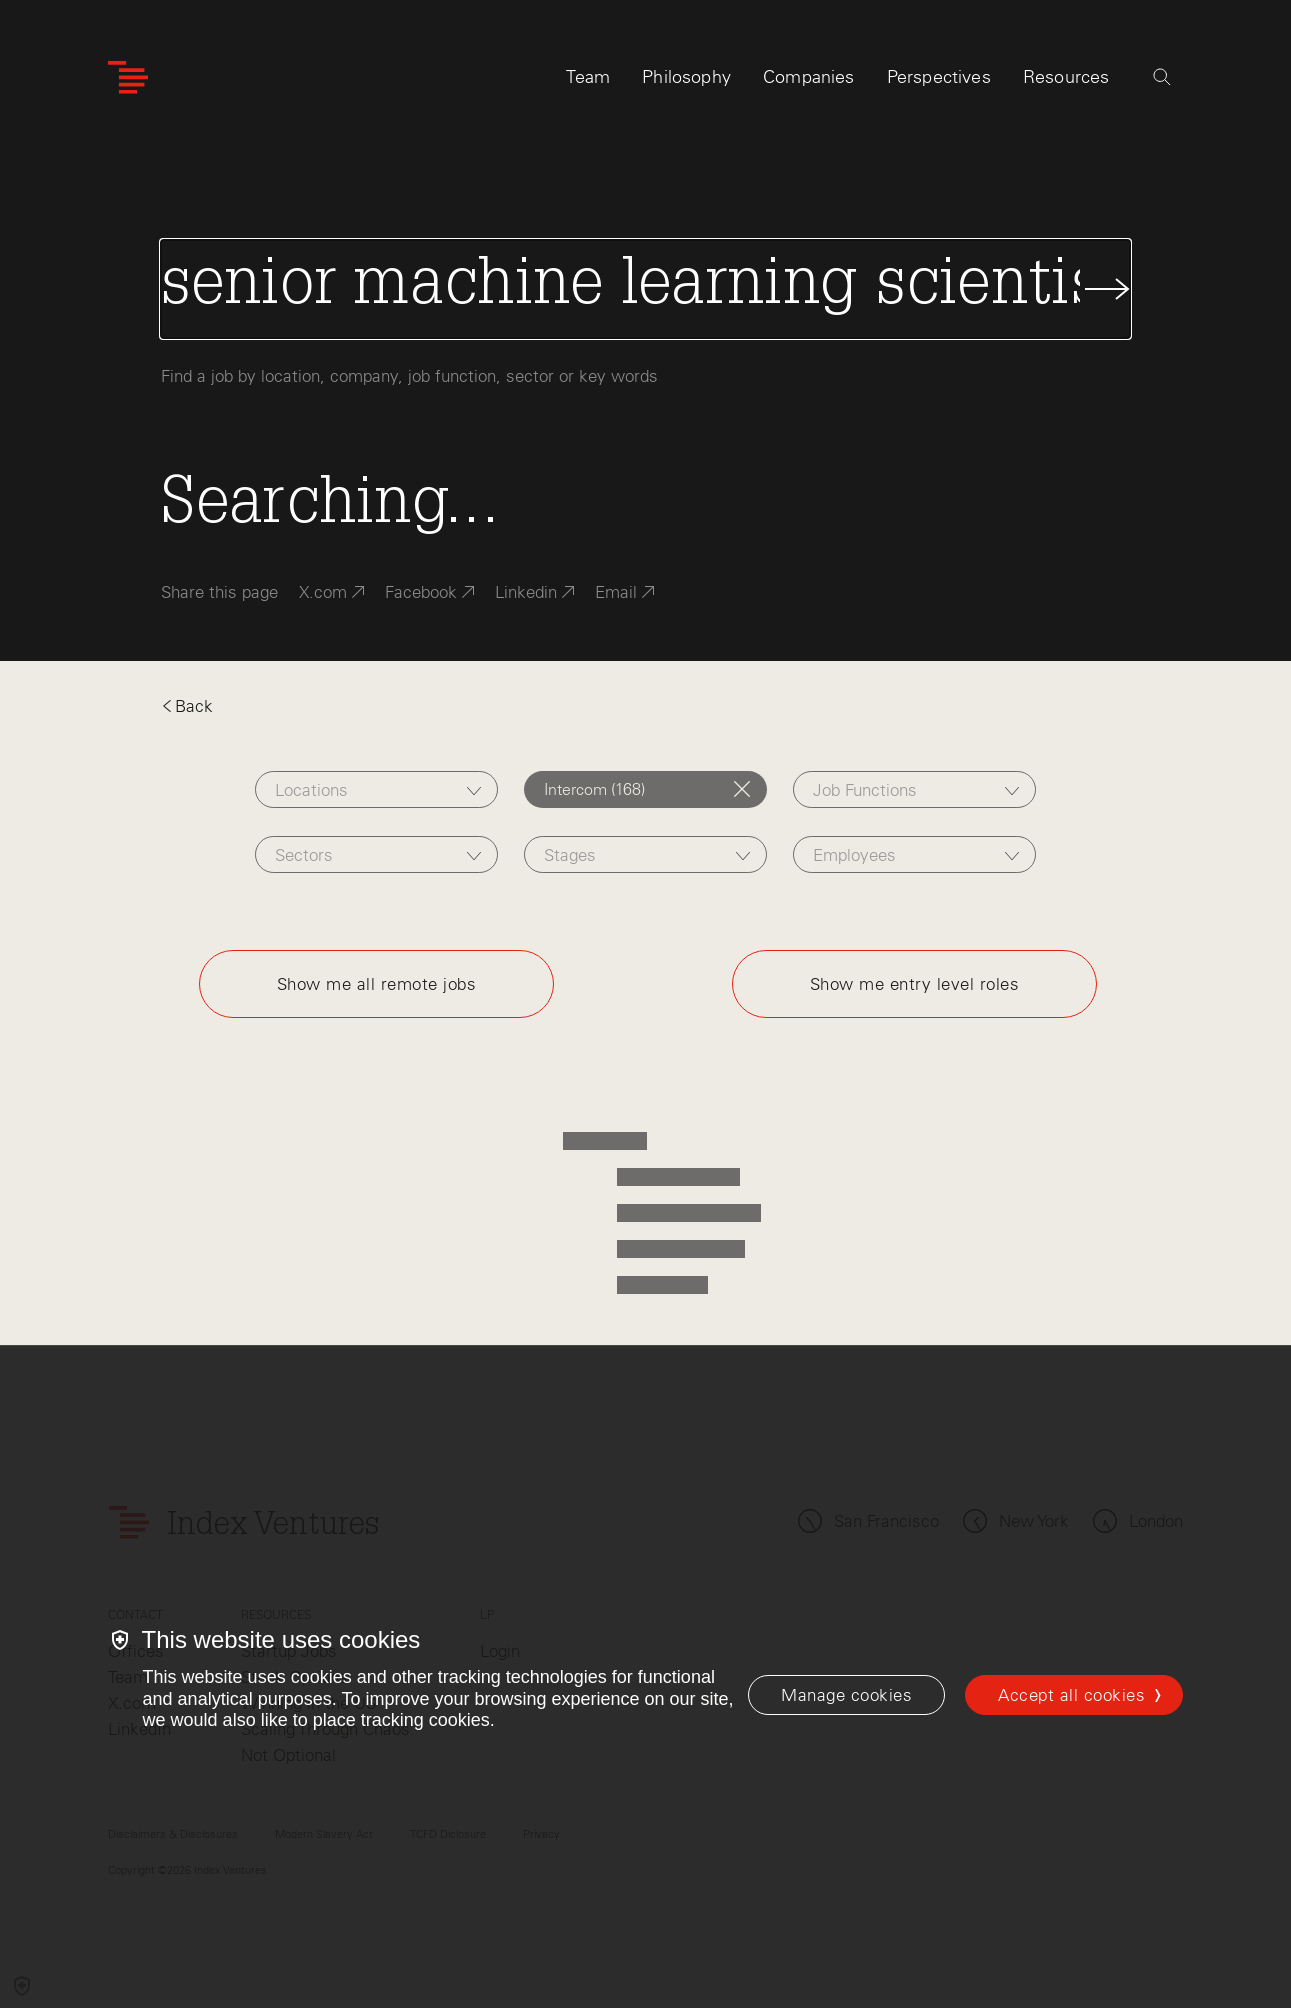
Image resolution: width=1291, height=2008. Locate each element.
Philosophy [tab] (686, 77)
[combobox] (376, 789)
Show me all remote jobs (377, 984)
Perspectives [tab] (939, 77)
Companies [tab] (809, 77)
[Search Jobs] (645, 289)
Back (187, 706)
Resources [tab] (1066, 77)
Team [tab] (588, 77)
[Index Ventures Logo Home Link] (128, 77)
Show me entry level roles (915, 984)
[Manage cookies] (846, 1695)
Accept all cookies (1071, 1695)
